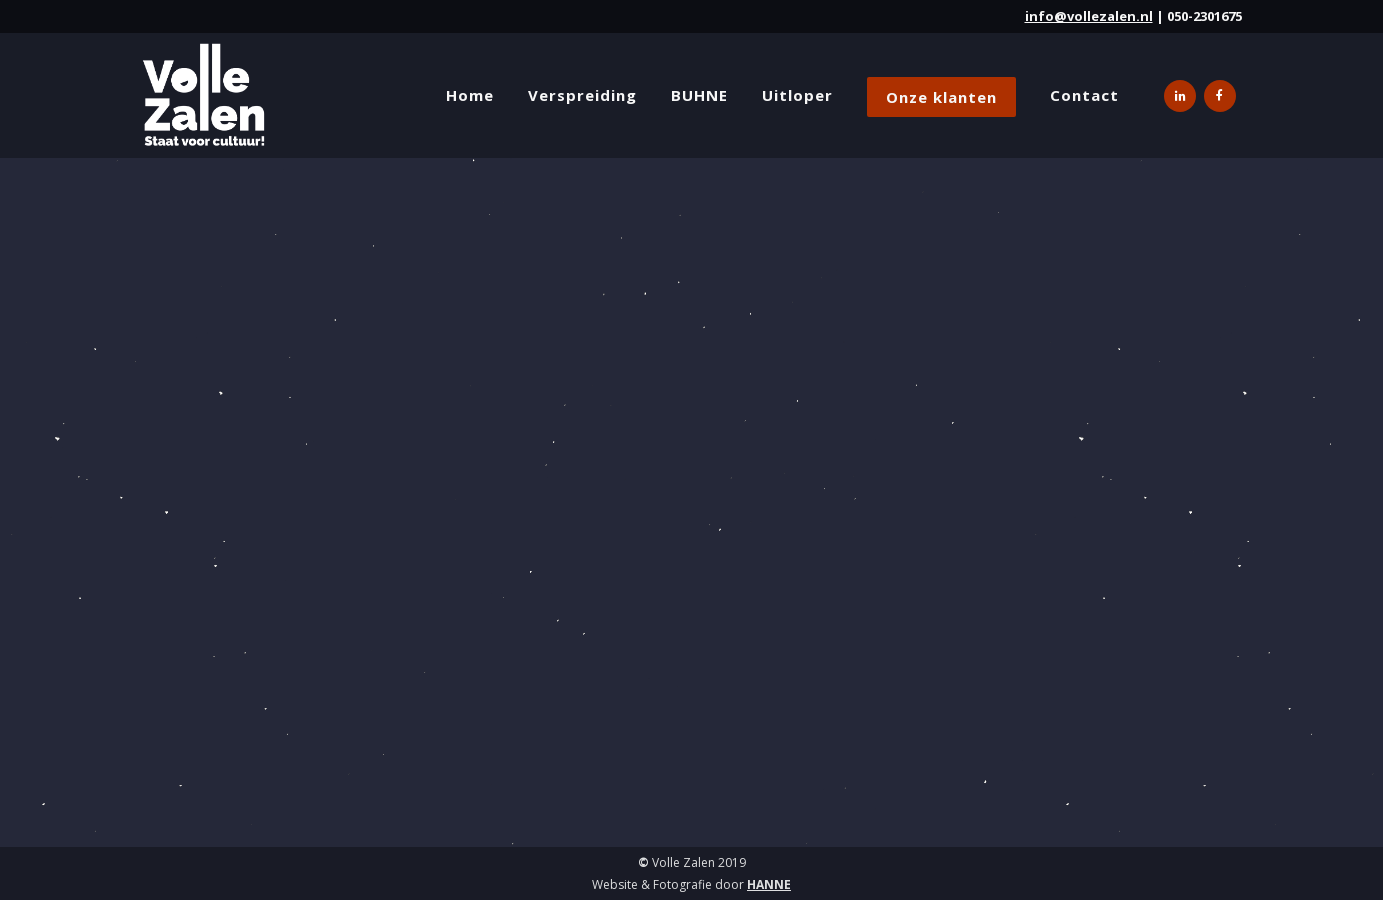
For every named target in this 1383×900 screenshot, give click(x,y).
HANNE (769, 884)
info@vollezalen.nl (1089, 16)
